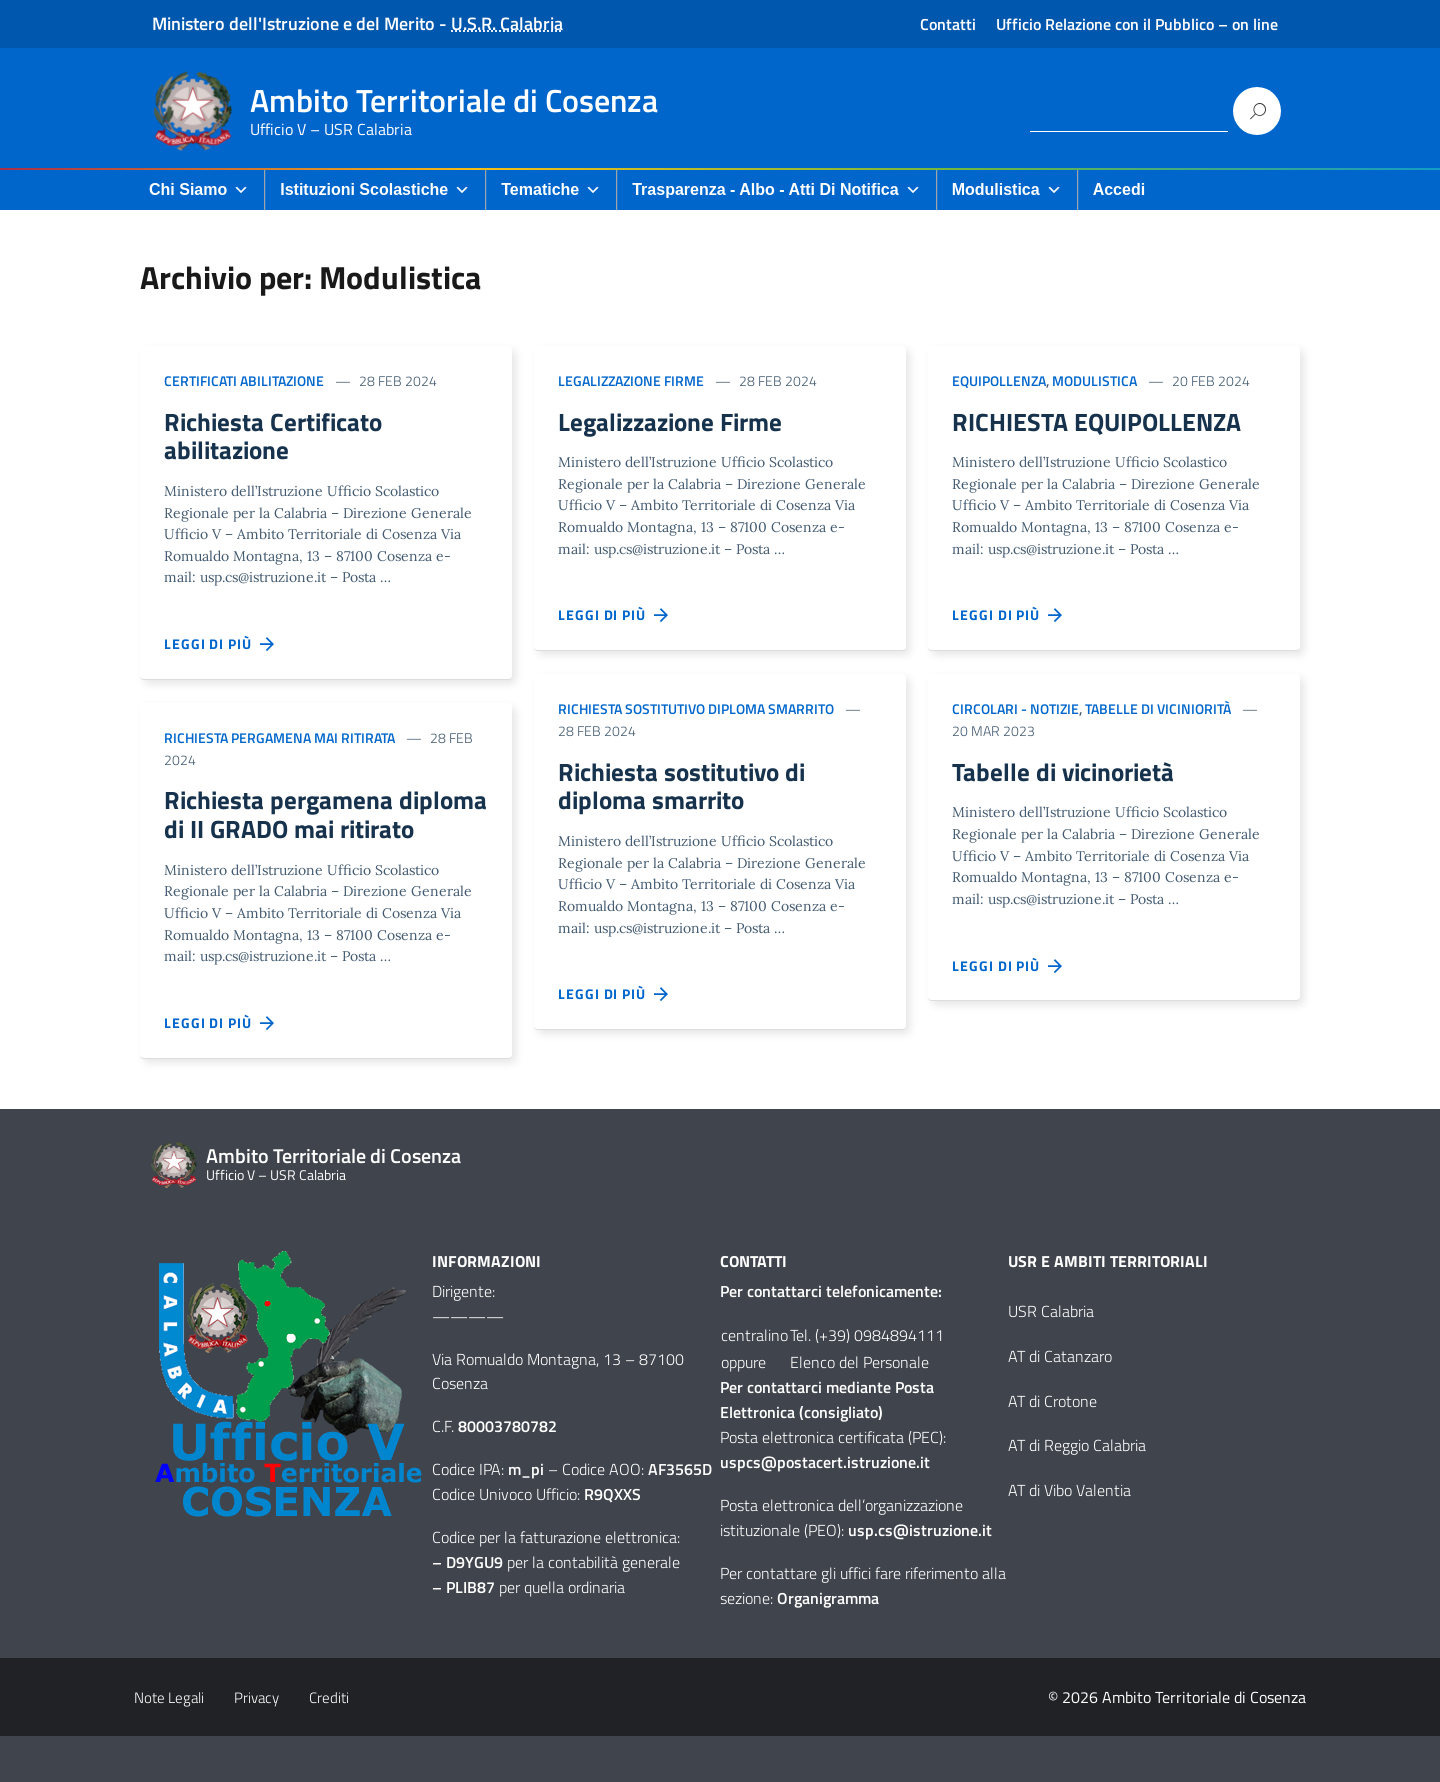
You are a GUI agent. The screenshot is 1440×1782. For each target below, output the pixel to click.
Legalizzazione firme (631, 380)
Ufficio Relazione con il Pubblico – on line (1137, 24)
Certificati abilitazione (244, 380)
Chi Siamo (199, 189)
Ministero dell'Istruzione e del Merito (293, 23)
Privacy (256, 1743)
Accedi (1119, 189)
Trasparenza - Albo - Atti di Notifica (776, 189)
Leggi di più (220, 651)
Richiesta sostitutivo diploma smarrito (696, 711)
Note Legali (169, 1743)
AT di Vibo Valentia (1069, 1535)
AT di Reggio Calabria (1077, 1491)
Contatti (948, 24)
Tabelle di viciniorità (1158, 711)
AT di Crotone (1052, 1446)
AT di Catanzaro (1060, 1401)
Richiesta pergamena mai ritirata (279, 743)
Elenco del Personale (859, 1407)
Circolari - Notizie (1015, 711)
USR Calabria (1051, 1356)
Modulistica (1007, 189)
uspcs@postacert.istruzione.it (825, 1507)
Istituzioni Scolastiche (375, 189)
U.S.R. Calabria (507, 23)
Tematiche (551, 189)
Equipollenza (999, 380)
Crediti (329, 1743)
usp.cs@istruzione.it (920, 1575)
